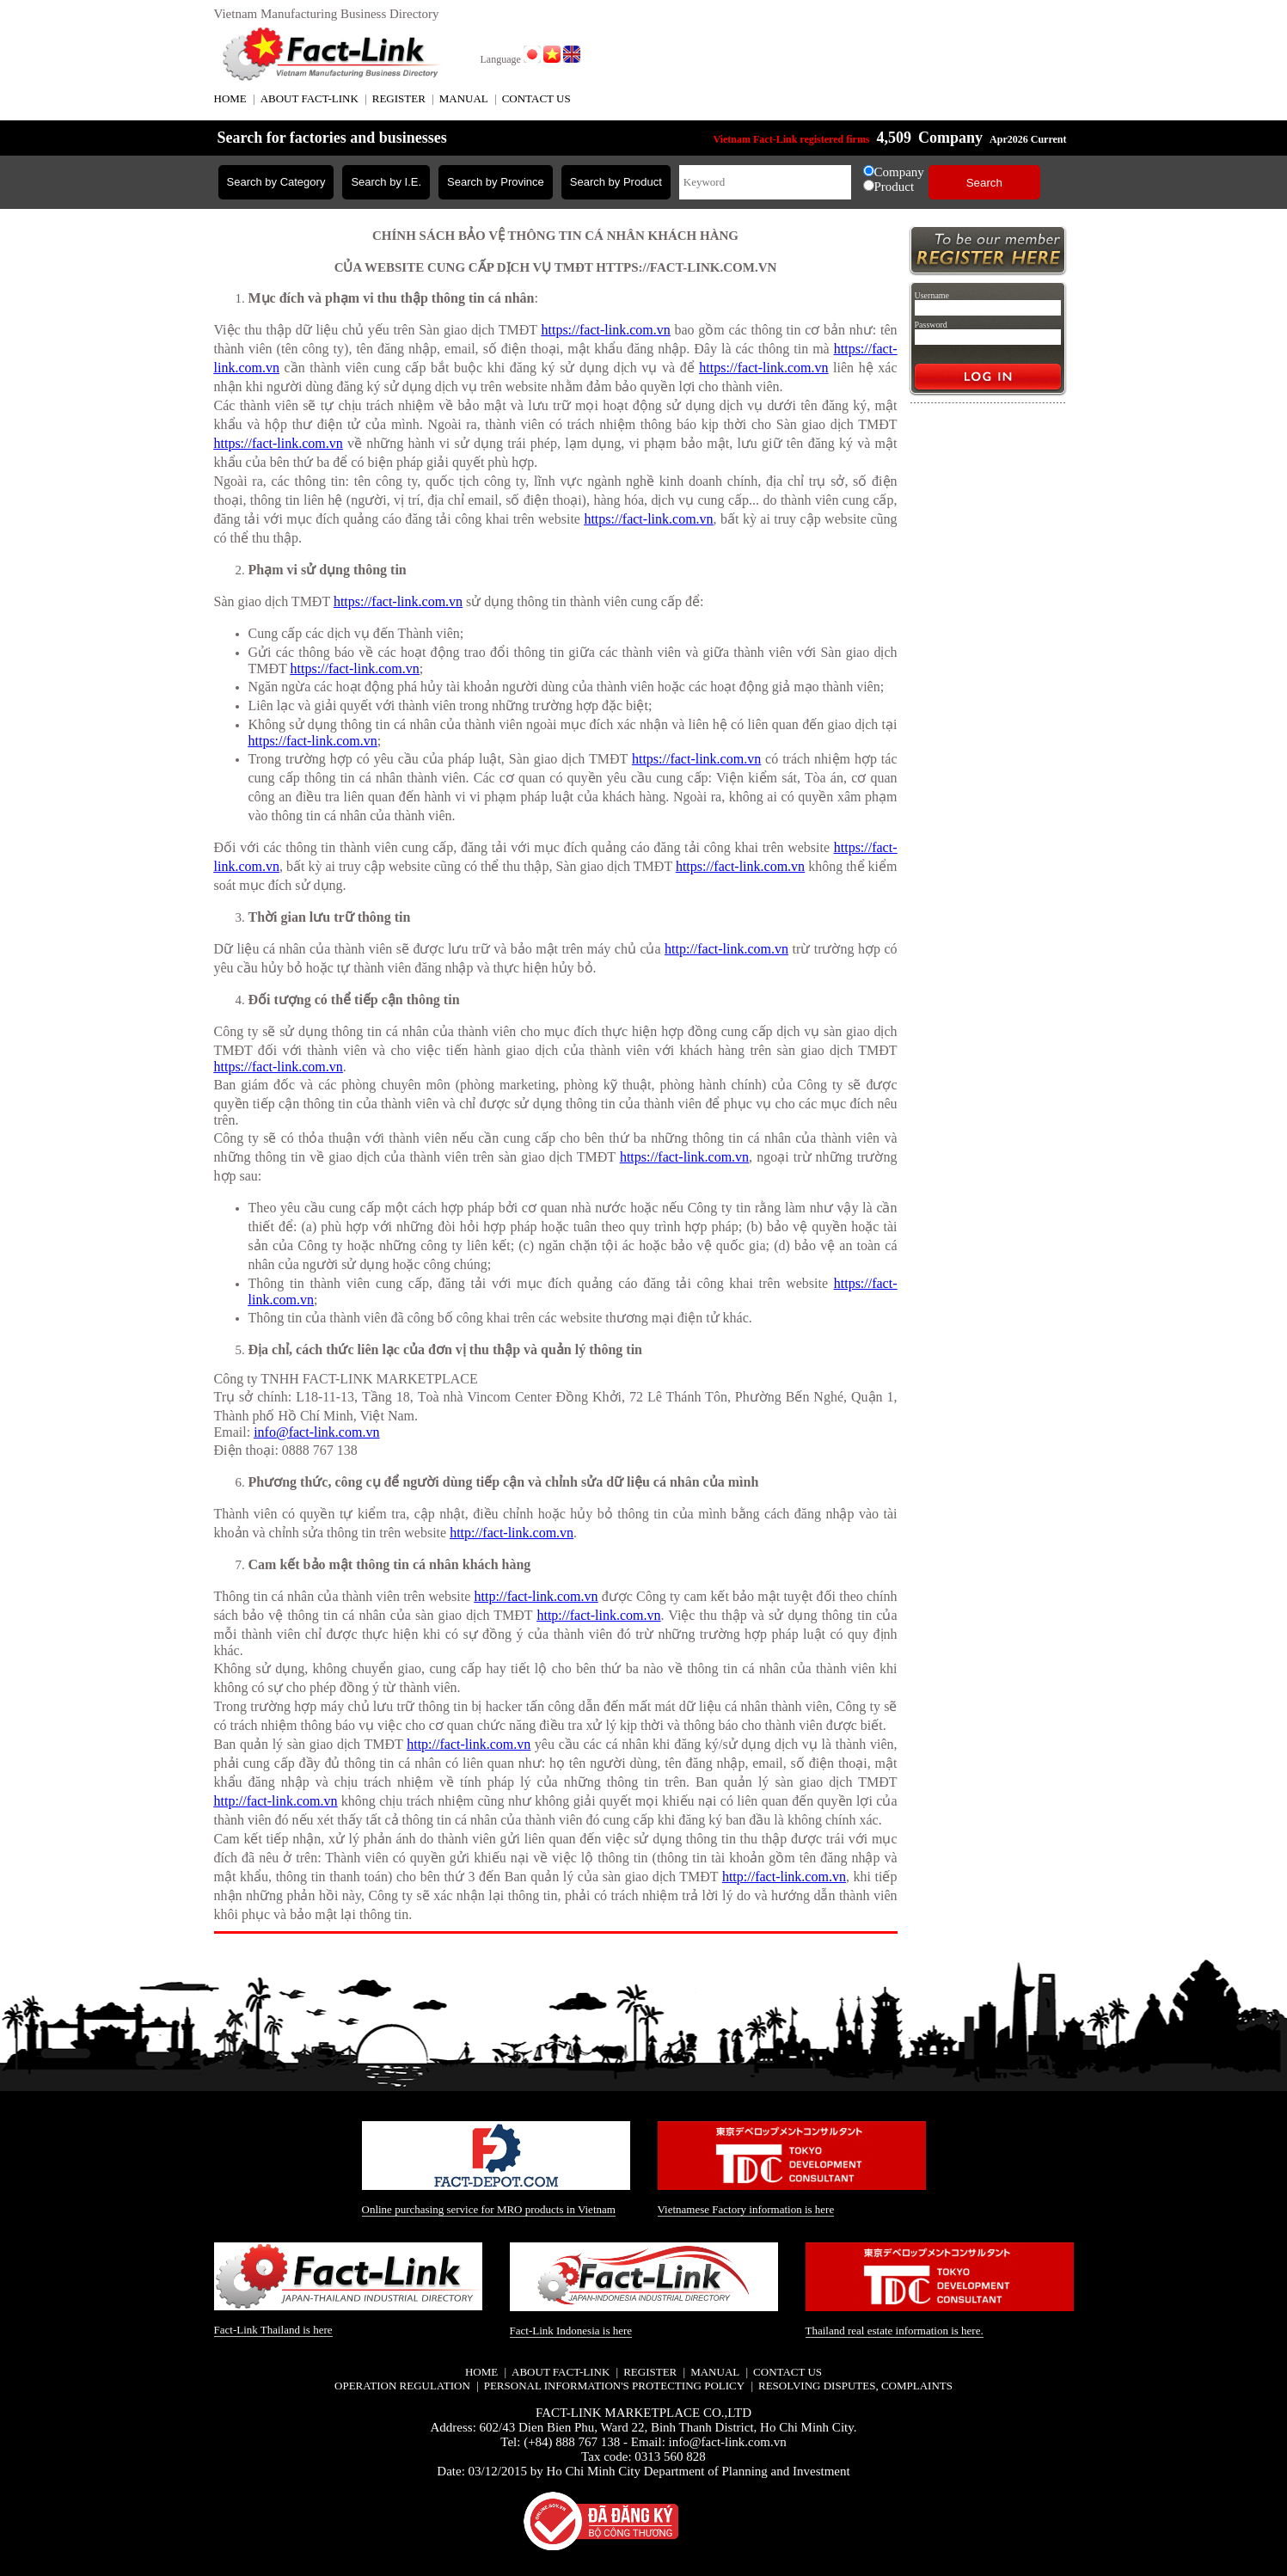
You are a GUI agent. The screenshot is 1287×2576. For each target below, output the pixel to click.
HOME (230, 98)
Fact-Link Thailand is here (273, 2329)
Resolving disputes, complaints (855, 2385)
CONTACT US (536, 98)
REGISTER (399, 98)
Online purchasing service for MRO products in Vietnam (489, 2209)
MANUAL (463, 98)
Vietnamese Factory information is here (746, 2209)
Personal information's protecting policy (614, 2385)
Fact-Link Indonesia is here (571, 2330)
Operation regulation (402, 2385)
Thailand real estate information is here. (895, 2330)
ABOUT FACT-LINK (309, 98)
